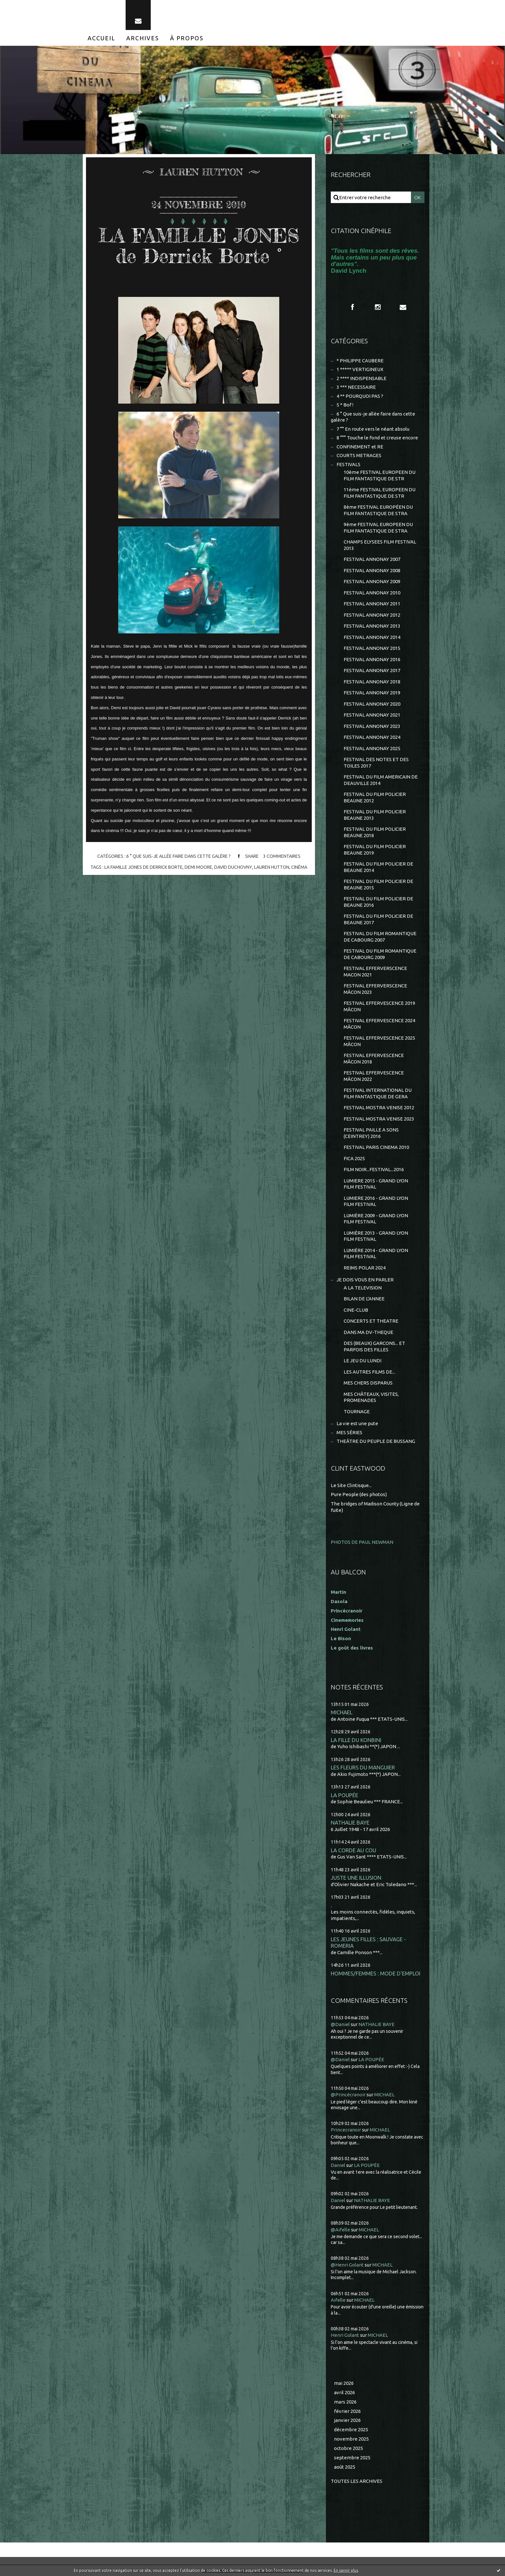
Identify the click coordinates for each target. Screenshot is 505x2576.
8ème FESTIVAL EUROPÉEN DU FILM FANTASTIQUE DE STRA (378, 510)
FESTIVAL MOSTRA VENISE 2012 (379, 1107)
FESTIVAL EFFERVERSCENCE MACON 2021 (375, 971)
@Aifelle (340, 2229)
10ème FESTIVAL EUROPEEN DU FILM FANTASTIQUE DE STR (379, 475)
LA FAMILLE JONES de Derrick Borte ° (198, 245)
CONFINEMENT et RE (360, 446)
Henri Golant (346, 1629)
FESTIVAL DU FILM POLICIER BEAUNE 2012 (375, 797)
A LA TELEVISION (363, 1287)
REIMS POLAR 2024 (365, 1267)
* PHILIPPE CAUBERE (360, 360)
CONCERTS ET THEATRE (371, 1321)
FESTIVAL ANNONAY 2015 (372, 648)
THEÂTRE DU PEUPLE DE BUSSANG (376, 1441)
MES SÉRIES (349, 1432)
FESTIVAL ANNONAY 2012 (372, 615)
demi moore (198, 867)
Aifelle (338, 2300)
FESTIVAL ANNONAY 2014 (372, 637)
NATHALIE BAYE (350, 1822)
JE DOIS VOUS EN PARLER (365, 1279)
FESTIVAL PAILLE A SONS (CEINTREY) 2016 (371, 1133)
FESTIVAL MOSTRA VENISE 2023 (379, 1118)
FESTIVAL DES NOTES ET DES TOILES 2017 (376, 763)
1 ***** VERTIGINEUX (360, 369)
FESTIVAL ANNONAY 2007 (372, 559)
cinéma (299, 867)
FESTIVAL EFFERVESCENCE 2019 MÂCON (379, 1006)
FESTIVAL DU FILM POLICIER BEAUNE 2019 (375, 850)
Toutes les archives (356, 2481)
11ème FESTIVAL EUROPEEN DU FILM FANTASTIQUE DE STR (379, 493)
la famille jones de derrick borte (143, 867)
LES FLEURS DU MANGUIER (363, 1767)
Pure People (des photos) (359, 1494)
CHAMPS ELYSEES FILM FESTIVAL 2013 (380, 545)
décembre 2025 (351, 2429)
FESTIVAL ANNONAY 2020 (372, 704)
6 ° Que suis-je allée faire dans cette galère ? (178, 856)
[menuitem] (101, 38)
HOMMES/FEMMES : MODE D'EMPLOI (375, 1973)
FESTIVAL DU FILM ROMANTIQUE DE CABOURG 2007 (380, 937)
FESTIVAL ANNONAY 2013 (372, 626)
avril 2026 (344, 2392)
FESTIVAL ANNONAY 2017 (372, 670)
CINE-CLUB (356, 1310)
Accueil (101, 38)
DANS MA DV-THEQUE (368, 1332)
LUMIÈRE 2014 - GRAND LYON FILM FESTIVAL (376, 1253)
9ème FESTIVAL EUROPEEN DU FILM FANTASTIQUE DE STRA (378, 528)
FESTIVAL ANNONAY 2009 (372, 581)
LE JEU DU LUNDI (362, 1360)
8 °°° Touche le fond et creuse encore (377, 437)
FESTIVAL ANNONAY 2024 (372, 737)
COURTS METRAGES (359, 455)
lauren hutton (271, 867)
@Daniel (340, 2024)
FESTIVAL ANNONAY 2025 (372, 748)
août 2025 (344, 2467)
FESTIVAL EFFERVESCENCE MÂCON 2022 (374, 1076)
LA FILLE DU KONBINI (356, 1740)
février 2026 (347, 2411)
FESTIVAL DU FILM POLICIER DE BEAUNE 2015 (378, 884)
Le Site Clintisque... (351, 1485)
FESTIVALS (348, 464)
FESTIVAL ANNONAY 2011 (372, 603)
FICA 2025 (354, 1158)
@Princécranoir (348, 2094)
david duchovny (233, 867)
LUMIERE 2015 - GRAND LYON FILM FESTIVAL (376, 1184)
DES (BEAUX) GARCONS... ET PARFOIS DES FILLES (374, 1346)
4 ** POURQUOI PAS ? (360, 396)
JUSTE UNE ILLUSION (356, 1878)
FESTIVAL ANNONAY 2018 (372, 681)
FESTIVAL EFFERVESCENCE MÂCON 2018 (374, 1058)
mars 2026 (345, 2402)
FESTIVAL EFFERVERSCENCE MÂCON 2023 (375, 989)
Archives (142, 38)
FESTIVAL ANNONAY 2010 (372, 592)
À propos (187, 38)
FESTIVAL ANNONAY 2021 (372, 715)
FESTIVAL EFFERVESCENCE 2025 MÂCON (379, 1041)
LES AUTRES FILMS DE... (369, 1372)
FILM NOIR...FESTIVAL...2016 (374, 1169)
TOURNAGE (357, 1411)
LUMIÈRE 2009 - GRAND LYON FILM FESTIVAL (376, 1219)
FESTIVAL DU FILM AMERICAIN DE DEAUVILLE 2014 (381, 780)
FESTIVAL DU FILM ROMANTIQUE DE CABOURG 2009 (380, 954)
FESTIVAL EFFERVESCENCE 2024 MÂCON (379, 1024)
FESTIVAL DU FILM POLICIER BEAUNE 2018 (375, 832)
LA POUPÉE (344, 1795)
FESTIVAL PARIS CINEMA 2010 (376, 1147)
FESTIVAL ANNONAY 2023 (372, 726)
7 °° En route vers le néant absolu (373, 429)
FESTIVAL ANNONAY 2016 (372, 659)
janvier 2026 (347, 2420)
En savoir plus (346, 2570)
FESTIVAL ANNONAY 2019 (372, 692)
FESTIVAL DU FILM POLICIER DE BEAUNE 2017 (378, 919)
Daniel (338, 2165)
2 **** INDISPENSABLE (361, 378)
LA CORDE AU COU (353, 1850)
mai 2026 (344, 2383)
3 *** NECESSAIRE (356, 387)
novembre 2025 (351, 2439)
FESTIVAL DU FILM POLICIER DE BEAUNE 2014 (378, 867)
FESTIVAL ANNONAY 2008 (372, 570)
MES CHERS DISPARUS (368, 1383)
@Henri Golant (347, 2264)
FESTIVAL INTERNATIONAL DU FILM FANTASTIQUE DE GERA (378, 1093)
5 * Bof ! (345, 404)
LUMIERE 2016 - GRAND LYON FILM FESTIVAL (376, 1201)
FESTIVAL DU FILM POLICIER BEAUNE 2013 (375, 815)
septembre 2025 (352, 2457)
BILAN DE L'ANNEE (364, 1298)
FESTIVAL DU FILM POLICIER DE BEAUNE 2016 (378, 902)
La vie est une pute (357, 1423)
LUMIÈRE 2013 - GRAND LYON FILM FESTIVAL (376, 1236)
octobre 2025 (348, 2448)
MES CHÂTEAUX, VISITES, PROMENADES (371, 1397)
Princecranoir (346, 2129)
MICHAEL (341, 1712)
